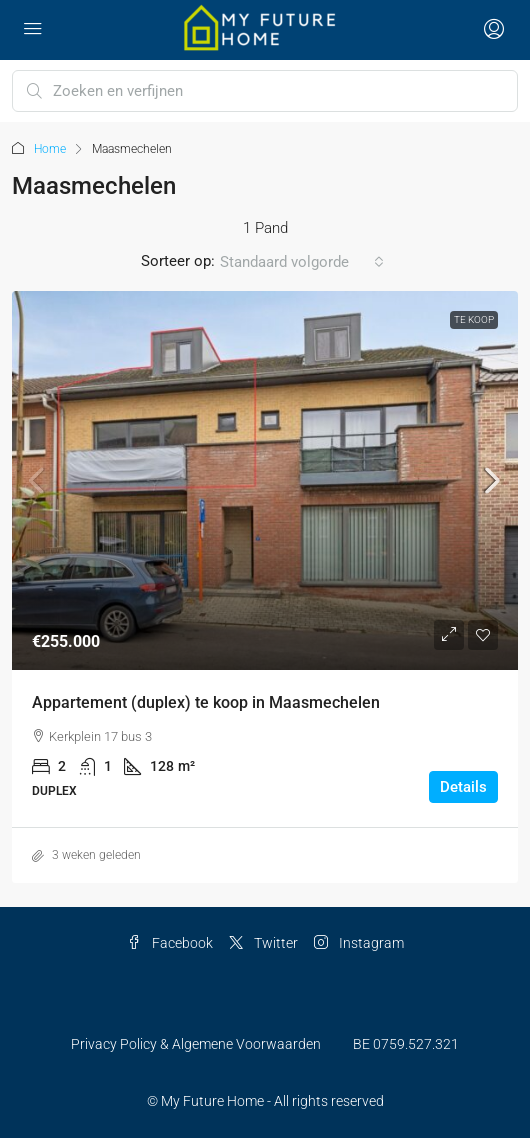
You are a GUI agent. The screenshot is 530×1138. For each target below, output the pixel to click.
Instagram (359, 943)
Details (463, 787)
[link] (265, 481)
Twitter (263, 943)
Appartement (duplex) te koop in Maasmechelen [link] (206, 702)
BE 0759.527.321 (406, 1044)
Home (50, 149)
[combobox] (302, 262)
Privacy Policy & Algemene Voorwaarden (196, 1044)
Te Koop (474, 319)
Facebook (170, 943)
